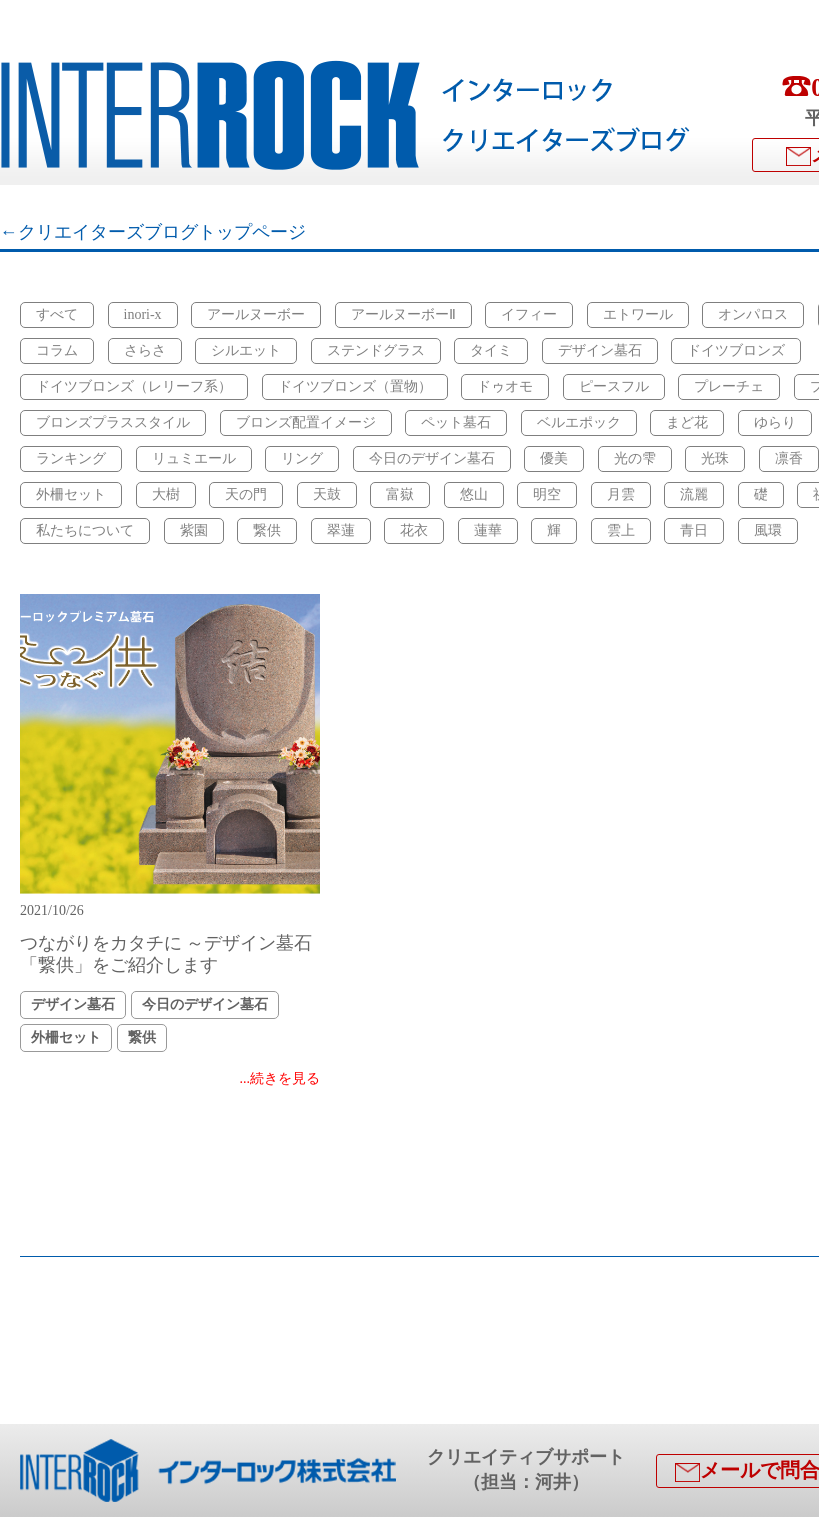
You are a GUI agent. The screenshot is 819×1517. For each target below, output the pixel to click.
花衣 (414, 530)
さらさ (145, 350)
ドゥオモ (505, 386)
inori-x (143, 314)
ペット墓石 (456, 422)
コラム (57, 350)
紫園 (194, 530)
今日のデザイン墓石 (432, 458)
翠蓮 (341, 530)
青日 (694, 530)
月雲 (621, 494)
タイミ (491, 350)
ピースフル (614, 386)
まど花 (687, 422)
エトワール (638, 314)
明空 (547, 494)
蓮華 (488, 530)
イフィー (529, 314)
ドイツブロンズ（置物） (355, 386)
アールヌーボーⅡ (403, 314)
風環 (768, 530)
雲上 (621, 530)
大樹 (166, 494)
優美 (554, 458)
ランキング (71, 458)
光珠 (715, 458)
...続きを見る (280, 1079)
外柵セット (71, 494)
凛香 (789, 458)
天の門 (246, 494)
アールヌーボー (256, 314)
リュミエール (194, 458)
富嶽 (400, 494)
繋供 (267, 530)
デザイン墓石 (600, 350)
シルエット (246, 350)
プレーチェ (729, 386)
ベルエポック (579, 422)
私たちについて (85, 530)
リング (302, 458)
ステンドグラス (376, 350)
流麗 (694, 494)
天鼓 (327, 494)
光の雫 (635, 458)
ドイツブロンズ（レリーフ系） (134, 386)
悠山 (474, 494)
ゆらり (775, 422)
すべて (57, 314)
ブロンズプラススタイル (113, 422)
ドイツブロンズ (736, 350)
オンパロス (753, 314)
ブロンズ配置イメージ (306, 422)
